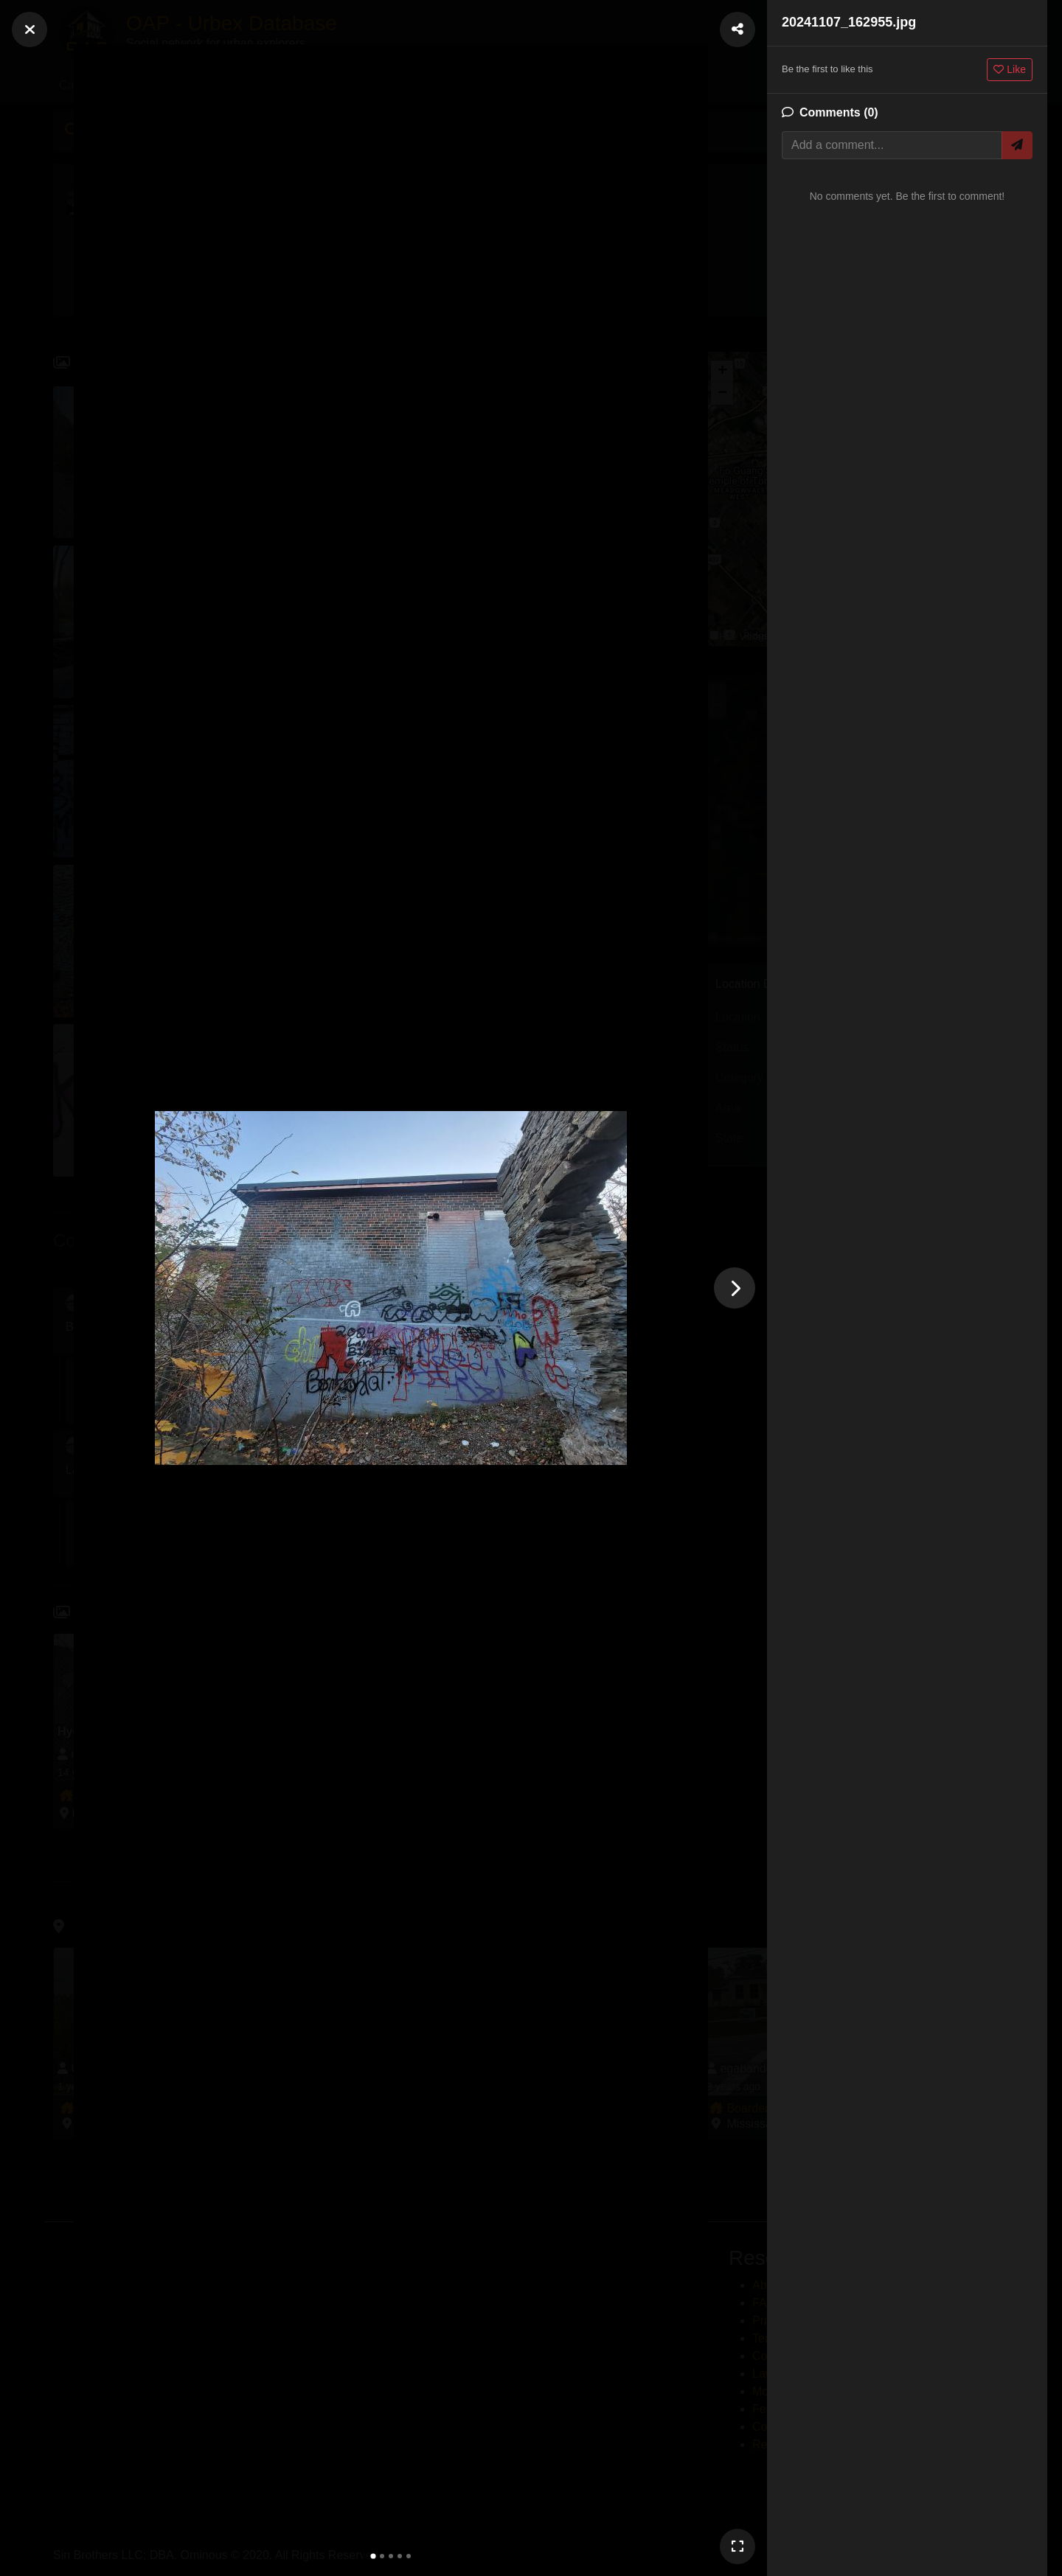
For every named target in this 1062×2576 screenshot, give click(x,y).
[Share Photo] (737, 29)
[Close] (29, 29)
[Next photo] (734, 1288)
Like (1009, 69)
